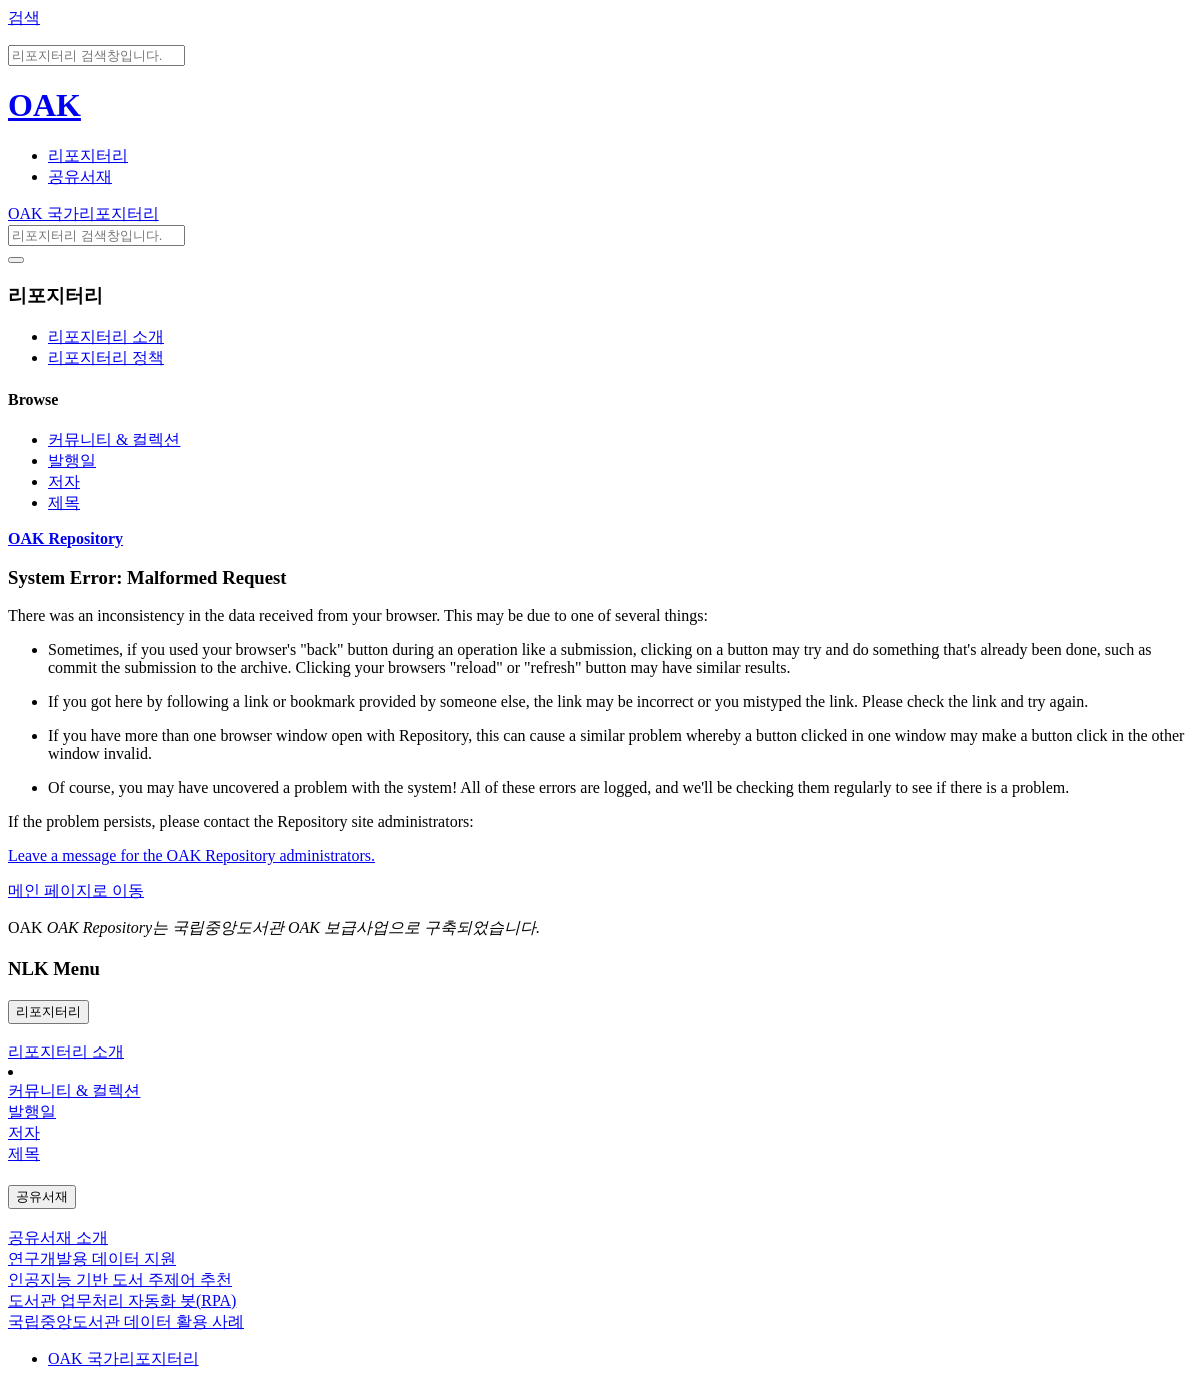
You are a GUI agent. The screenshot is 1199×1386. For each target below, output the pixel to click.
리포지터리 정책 (106, 357)
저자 (64, 481)
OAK (44, 105)
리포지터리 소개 (106, 336)
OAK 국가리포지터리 (83, 213)
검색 (24, 17)
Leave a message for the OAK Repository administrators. (191, 855)
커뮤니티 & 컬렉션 (114, 439)
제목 (64, 502)
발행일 (72, 460)
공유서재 (80, 176)
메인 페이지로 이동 (76, 890)
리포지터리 (88, 155)
